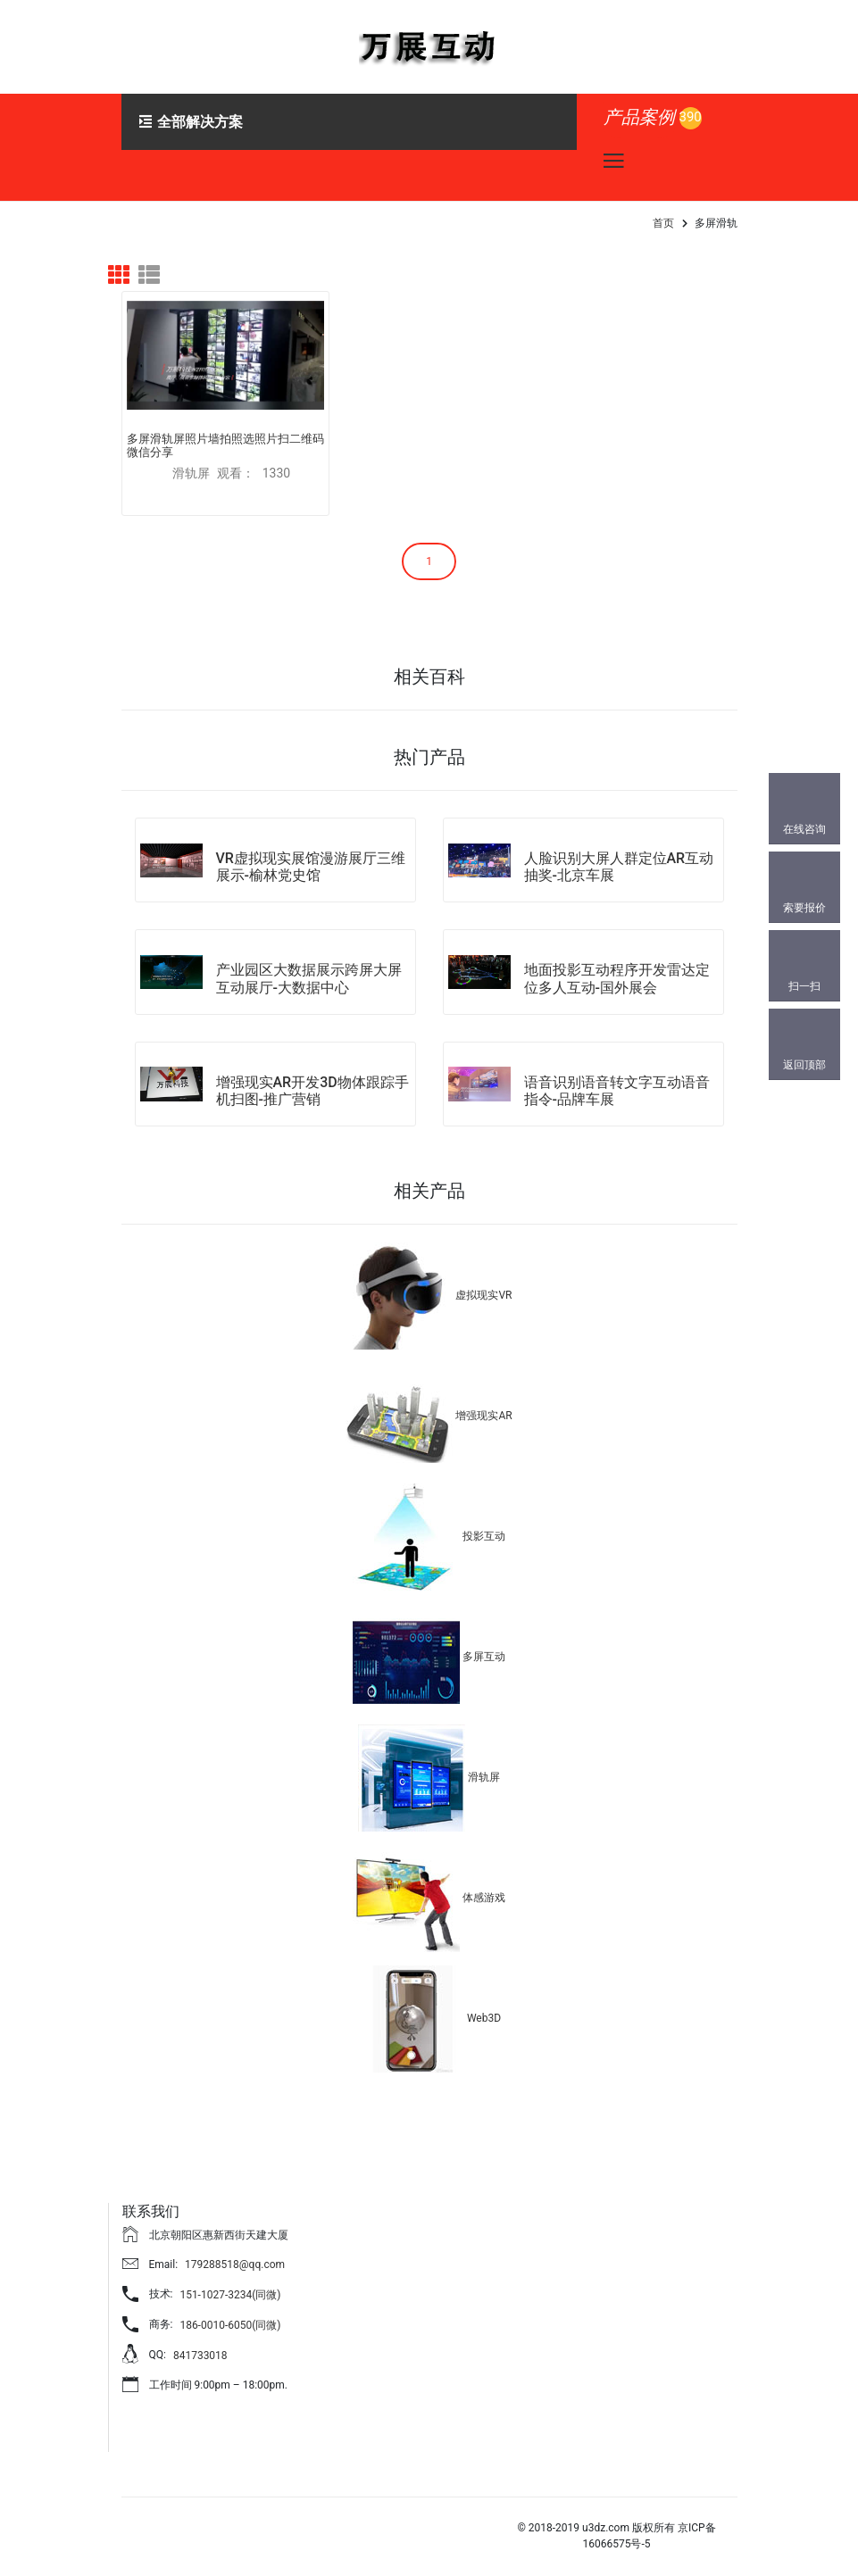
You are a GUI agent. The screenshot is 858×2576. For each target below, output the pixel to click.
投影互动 (483, 1524)
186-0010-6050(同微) (229, 2313)
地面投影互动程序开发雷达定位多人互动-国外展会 (617, 967)
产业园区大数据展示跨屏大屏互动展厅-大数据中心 (309, 967)
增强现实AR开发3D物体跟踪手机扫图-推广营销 (312, 1079)
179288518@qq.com (235, 2253)
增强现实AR (483, 1404)
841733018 (200, 2344)
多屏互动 (483, 1645)
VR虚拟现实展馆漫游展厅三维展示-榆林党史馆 (310, 855)
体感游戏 (483, 1886)
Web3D (484, 2006)
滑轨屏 (484, 1765)
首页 (663, 223)
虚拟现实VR (483, 1283)
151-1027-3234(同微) (229, 2283)
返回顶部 (804, 1065)
